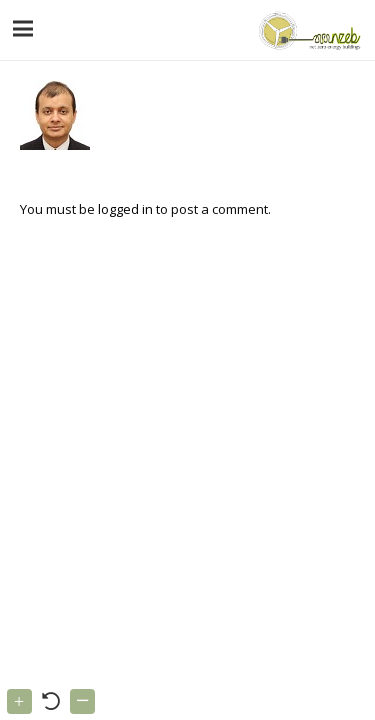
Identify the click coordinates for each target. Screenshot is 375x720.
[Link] (307, 30)
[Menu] (23, 29)
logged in (125, 209)
